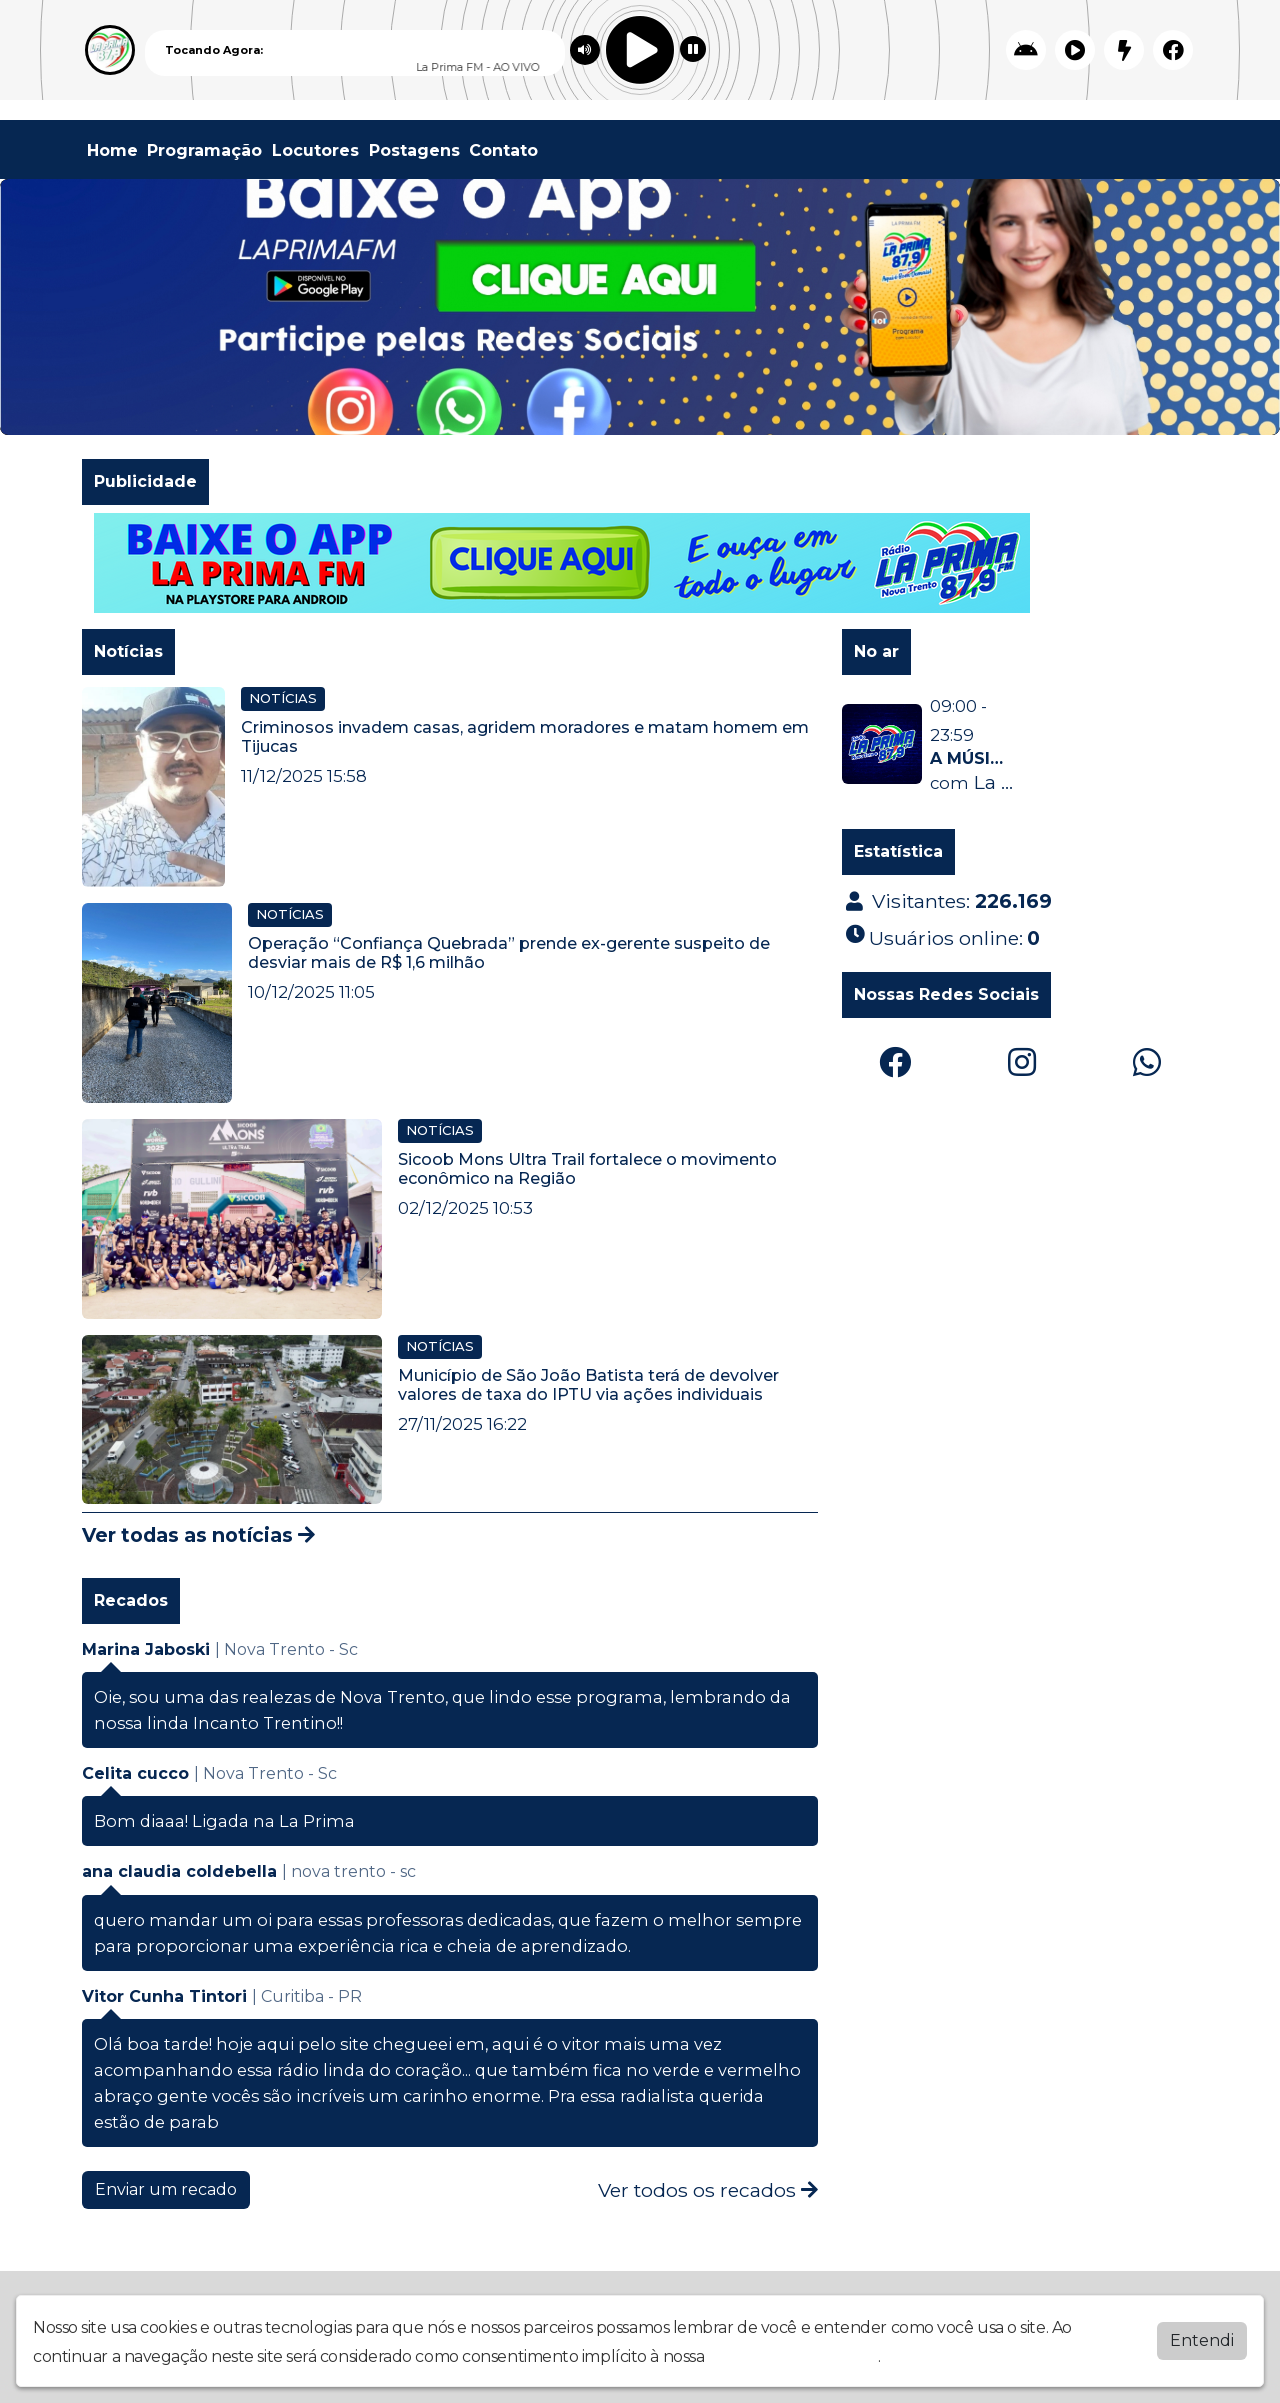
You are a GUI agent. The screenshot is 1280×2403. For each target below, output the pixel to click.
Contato (503, 150)
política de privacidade (793, 2356)
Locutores (315, 150)
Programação (204, 150)
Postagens (414, 150)
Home (112, 150)
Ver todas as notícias (198, 1535)
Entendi (1202, 2340)
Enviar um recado (166, 2189)
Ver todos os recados (708, 2190)
